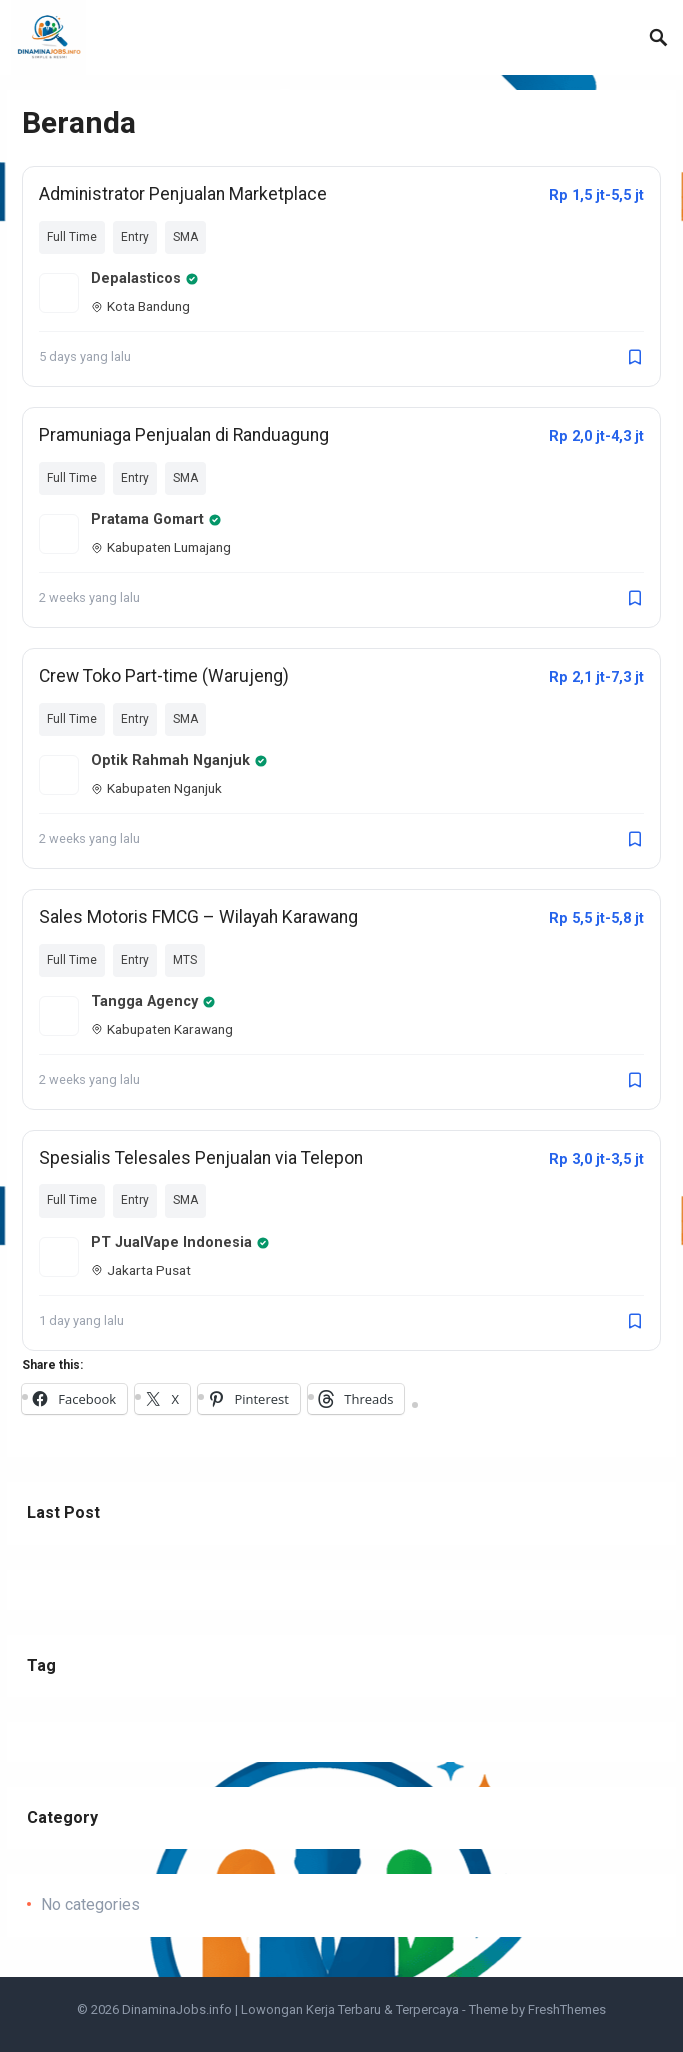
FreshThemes (567, 2009)
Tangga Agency (153, 1001)
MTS (185, 960)
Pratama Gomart (156, 519)
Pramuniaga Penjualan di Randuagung (184, 435)
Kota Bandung (140, 306)
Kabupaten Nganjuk (156, 788)
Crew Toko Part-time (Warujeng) (164, 676)
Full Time (72, 237)
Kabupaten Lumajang (161, 547)
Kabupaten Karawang (162, 1029)
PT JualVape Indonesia (180, 1242)
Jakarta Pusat (141, 1270)
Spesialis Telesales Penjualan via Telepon (201, 1158)
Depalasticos (145, 278)
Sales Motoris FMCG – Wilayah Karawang (198, 917)
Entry (135, 237)
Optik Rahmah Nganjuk (179, 760)
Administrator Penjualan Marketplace (183, 194)
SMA (185, 237)
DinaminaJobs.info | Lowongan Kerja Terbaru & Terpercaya (290, 2009)
